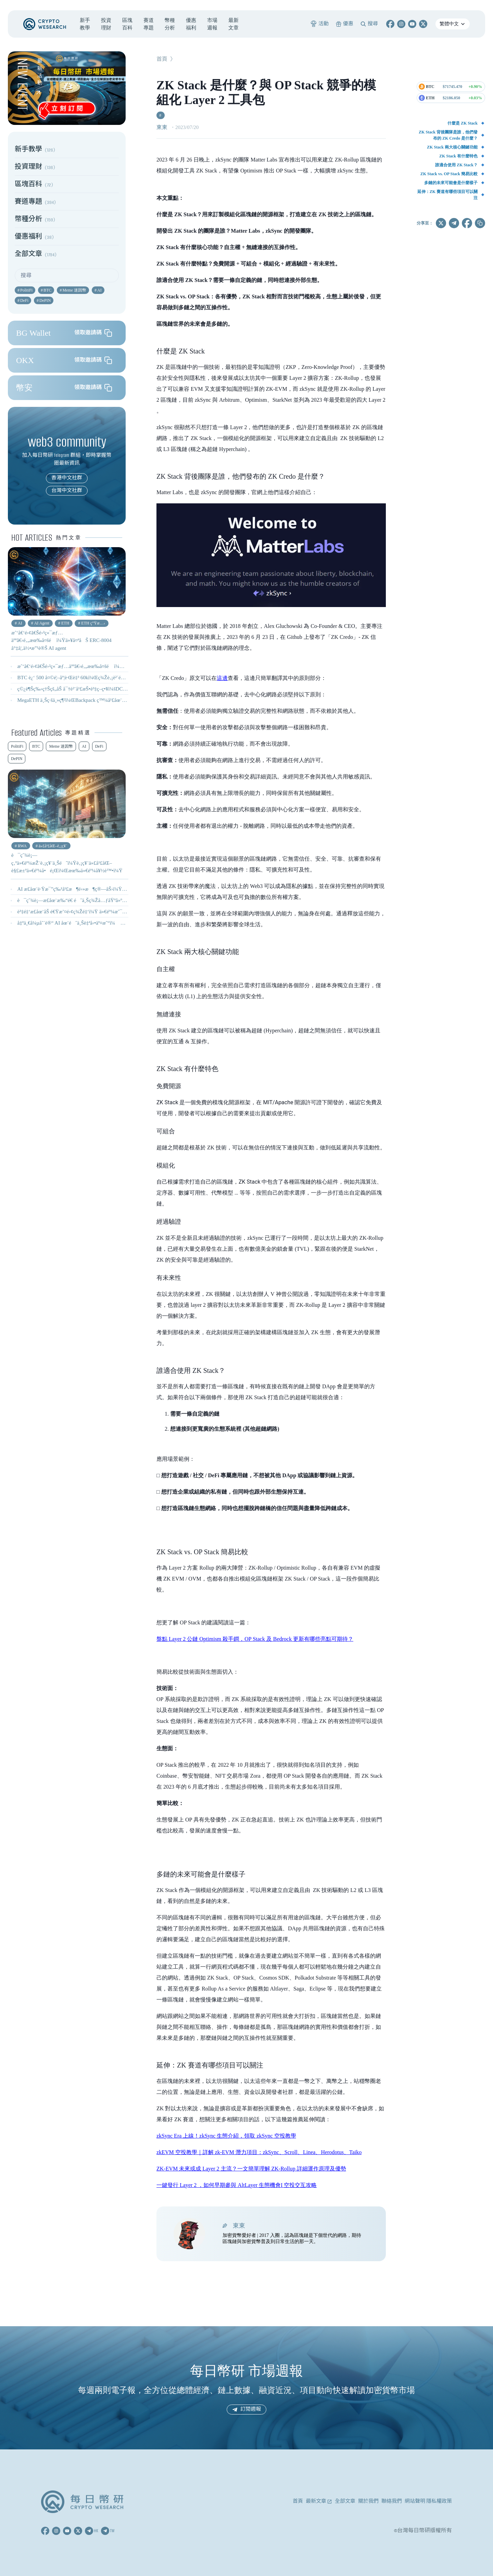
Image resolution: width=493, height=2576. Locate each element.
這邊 (222, 678)
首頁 (161, 59)
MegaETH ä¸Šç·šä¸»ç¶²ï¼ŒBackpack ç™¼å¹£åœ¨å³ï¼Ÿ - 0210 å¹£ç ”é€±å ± (99, 700)
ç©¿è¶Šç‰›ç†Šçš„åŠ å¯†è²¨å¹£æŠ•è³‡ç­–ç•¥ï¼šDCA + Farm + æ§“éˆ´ (89, 689)
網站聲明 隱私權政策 (428, 2501)
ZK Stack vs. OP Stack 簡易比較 (449, 173)
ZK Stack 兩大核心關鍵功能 (452, 147)
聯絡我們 (391, 2501)
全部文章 (345, 2501)
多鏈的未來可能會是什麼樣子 (451, 182)
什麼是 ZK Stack (462, 123)
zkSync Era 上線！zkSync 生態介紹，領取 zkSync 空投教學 (226, 2136)
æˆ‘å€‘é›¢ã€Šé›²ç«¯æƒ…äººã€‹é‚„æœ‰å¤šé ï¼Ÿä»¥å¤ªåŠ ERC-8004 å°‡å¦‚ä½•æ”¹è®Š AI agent (121, 666)
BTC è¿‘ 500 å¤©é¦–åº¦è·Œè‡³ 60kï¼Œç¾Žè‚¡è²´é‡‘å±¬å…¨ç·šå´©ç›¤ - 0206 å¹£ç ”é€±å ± (110, 677)
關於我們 (368, 2501)
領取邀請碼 (93, 333)
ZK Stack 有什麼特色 (458, 156)
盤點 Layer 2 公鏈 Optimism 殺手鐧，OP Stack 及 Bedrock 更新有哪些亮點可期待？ (254, 1639)
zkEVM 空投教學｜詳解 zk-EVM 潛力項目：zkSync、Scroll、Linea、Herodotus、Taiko (259, 2152)
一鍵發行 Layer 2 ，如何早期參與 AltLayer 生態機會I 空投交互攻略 (236, 2185)
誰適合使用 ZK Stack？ (456, 165)
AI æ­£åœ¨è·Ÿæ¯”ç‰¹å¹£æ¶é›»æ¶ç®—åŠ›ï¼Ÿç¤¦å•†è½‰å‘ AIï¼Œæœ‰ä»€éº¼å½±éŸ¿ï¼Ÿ (120, 889)
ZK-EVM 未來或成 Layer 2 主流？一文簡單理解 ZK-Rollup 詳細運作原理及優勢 (251, 2169)
